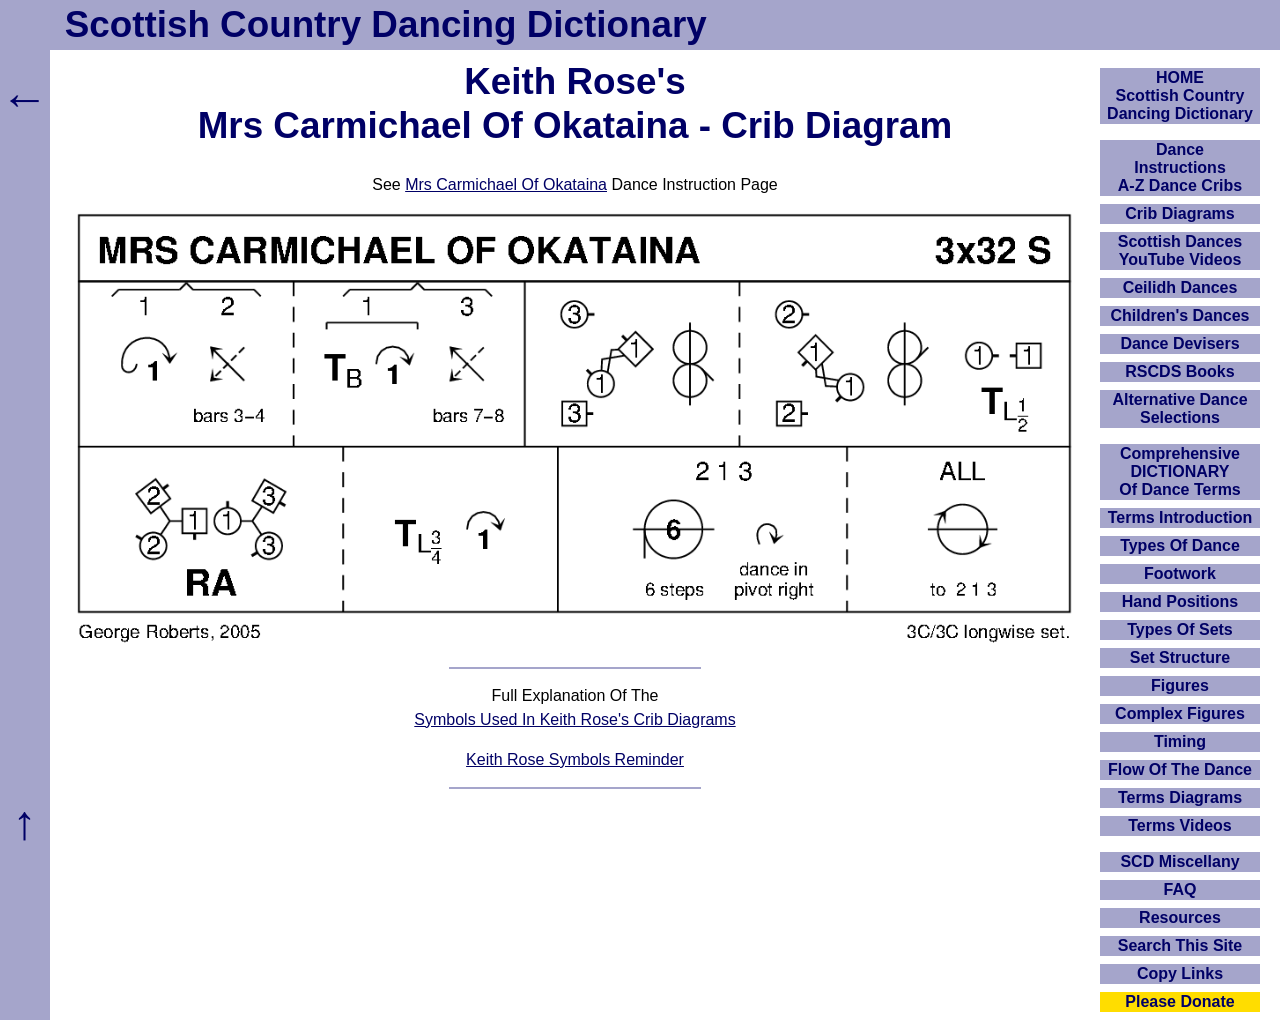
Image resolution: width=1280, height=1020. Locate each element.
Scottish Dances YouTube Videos (1180, 250)
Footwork (1180, 573)
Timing (1180, 741)
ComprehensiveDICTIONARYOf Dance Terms (1180, 471)
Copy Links (1180, 973)
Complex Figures (1180, 713)
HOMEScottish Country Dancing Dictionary (1180, 95)
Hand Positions (1180, 601)
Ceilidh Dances (1180, 287)
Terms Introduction (1180, 517)
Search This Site (1180, 945)
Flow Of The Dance (1180, 769)
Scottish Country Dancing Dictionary (386, 24)
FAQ (1180, 889)
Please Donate (1179, 1001)
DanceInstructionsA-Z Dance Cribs (1180, 167)
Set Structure (1180, 657)
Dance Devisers (1179, 343)
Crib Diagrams (1179, 213)
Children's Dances (1180, 315)
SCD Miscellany (1179, 861)
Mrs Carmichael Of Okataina (506, 184)
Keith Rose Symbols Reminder (575, 759)
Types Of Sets (1180, 629)
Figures (1180, 685)
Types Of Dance (1180, 545)
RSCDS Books (1179, 371)
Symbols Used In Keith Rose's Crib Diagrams (574, 719)
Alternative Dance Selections (1179, 408)
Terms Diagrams (1180, 797)
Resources (1180, 917)
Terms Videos (1179, 825)
